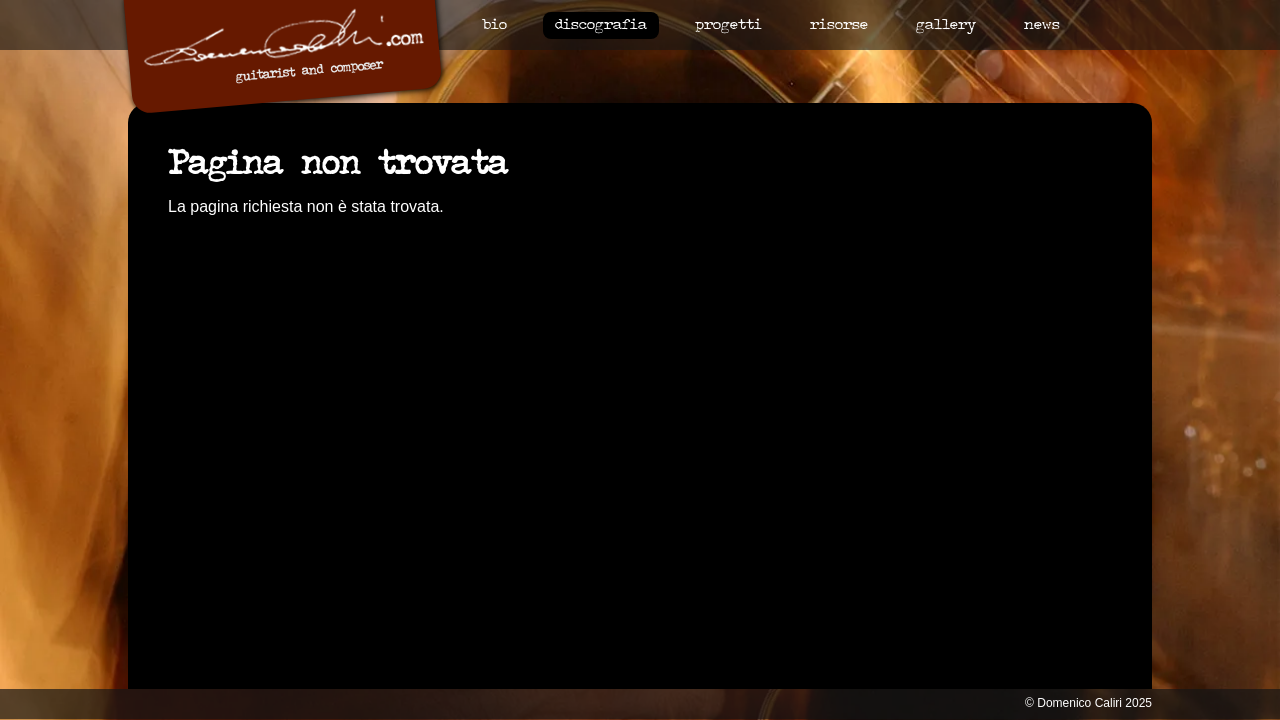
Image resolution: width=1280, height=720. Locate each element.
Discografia (601, 25)
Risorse (839, 25)
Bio (494, 25)
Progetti (728, 25)
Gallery (946, 25)
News (1042, 25)
